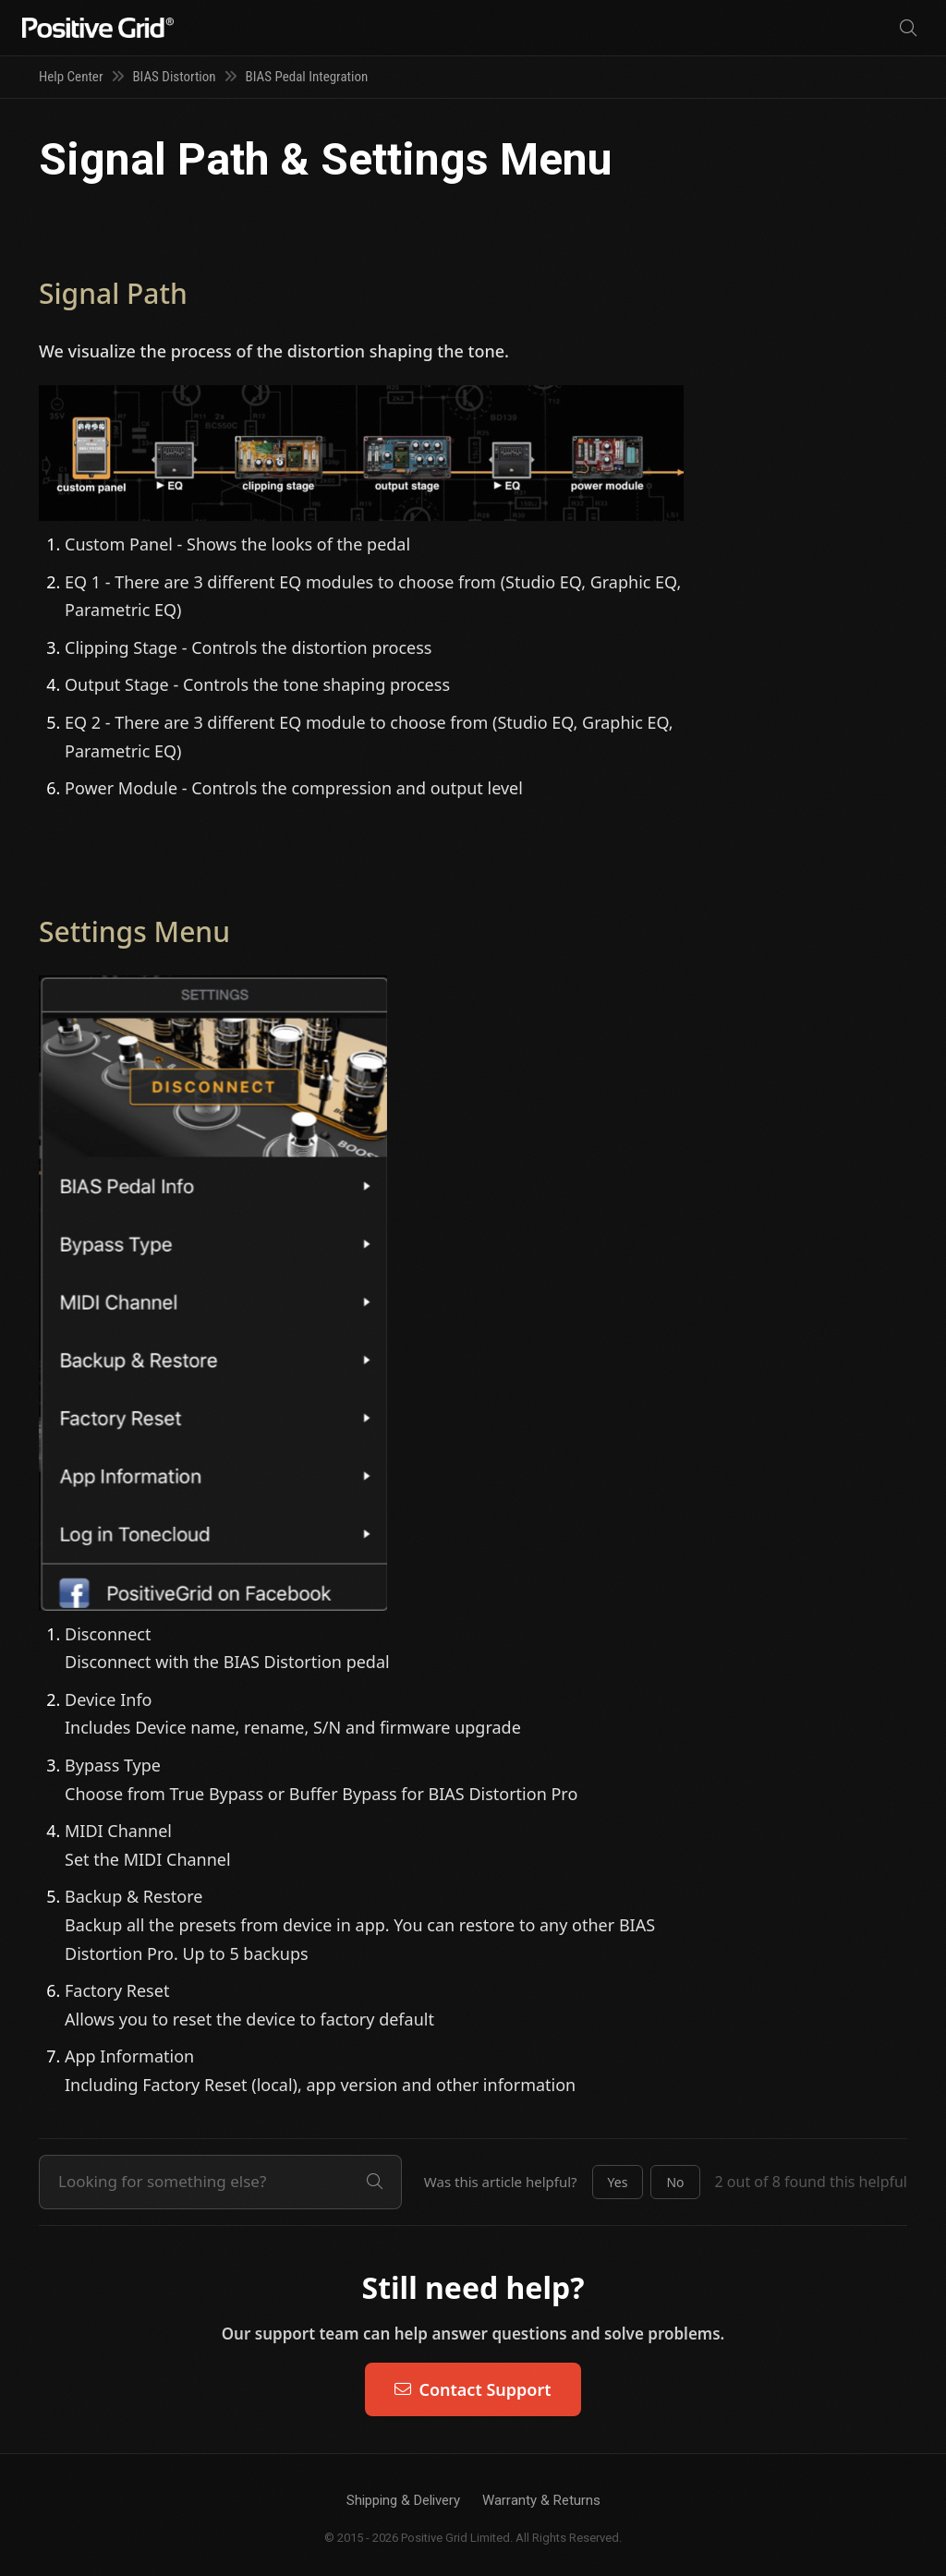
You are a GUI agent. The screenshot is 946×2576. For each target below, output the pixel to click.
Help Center (71, 76)
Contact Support (472, 2389)
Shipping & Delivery (403, 2500)
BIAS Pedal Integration (307, 76)
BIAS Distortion (173, 76)
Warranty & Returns (541, 2500)
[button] (618, 2182)
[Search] (908, 28)
